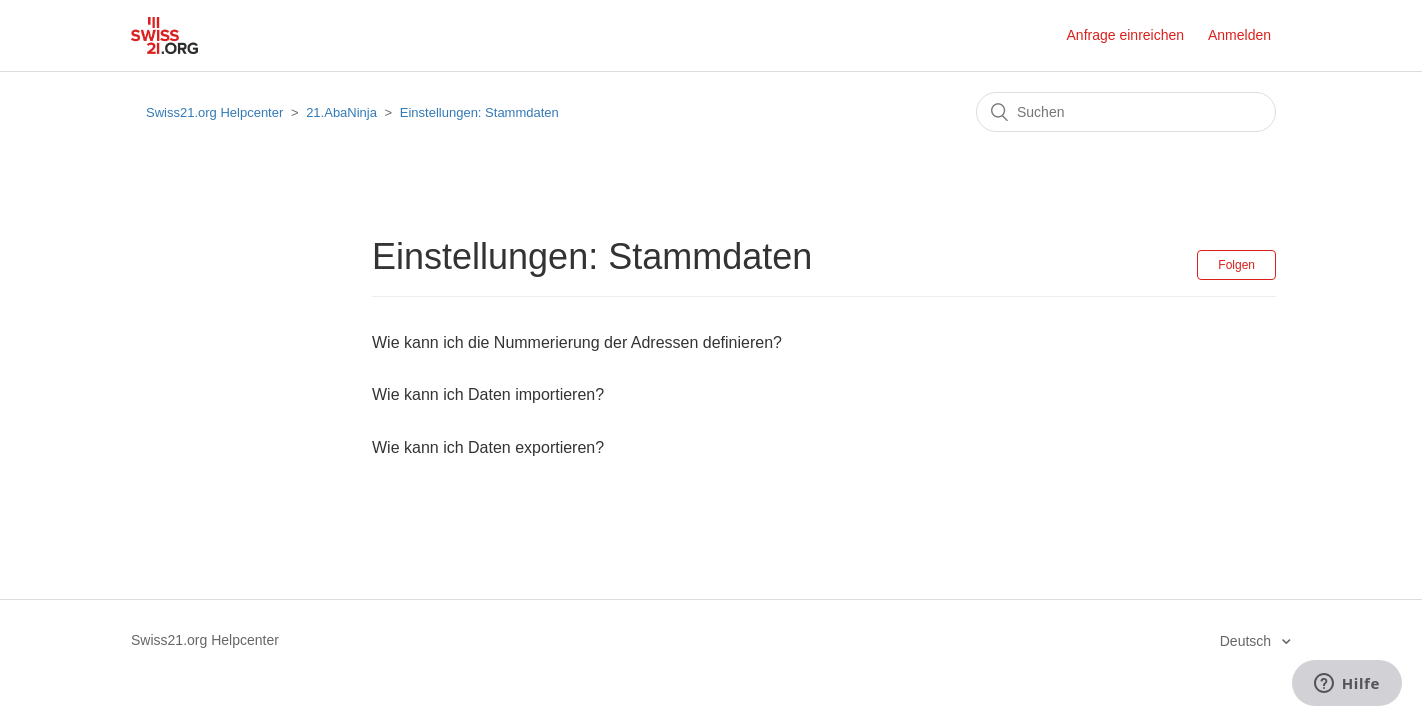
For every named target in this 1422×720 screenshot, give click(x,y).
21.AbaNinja (341, 112)
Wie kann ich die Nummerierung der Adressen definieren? (577, 342)
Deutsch (1247, 641)
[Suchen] (1126, 112)
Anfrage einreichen (1126, 35)
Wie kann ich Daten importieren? (488, 394)
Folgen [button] (1236, 265)
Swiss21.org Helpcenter (214, 112)
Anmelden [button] (1239, 35)
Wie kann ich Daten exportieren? (488, 447)
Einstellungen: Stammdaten (479, 112)
